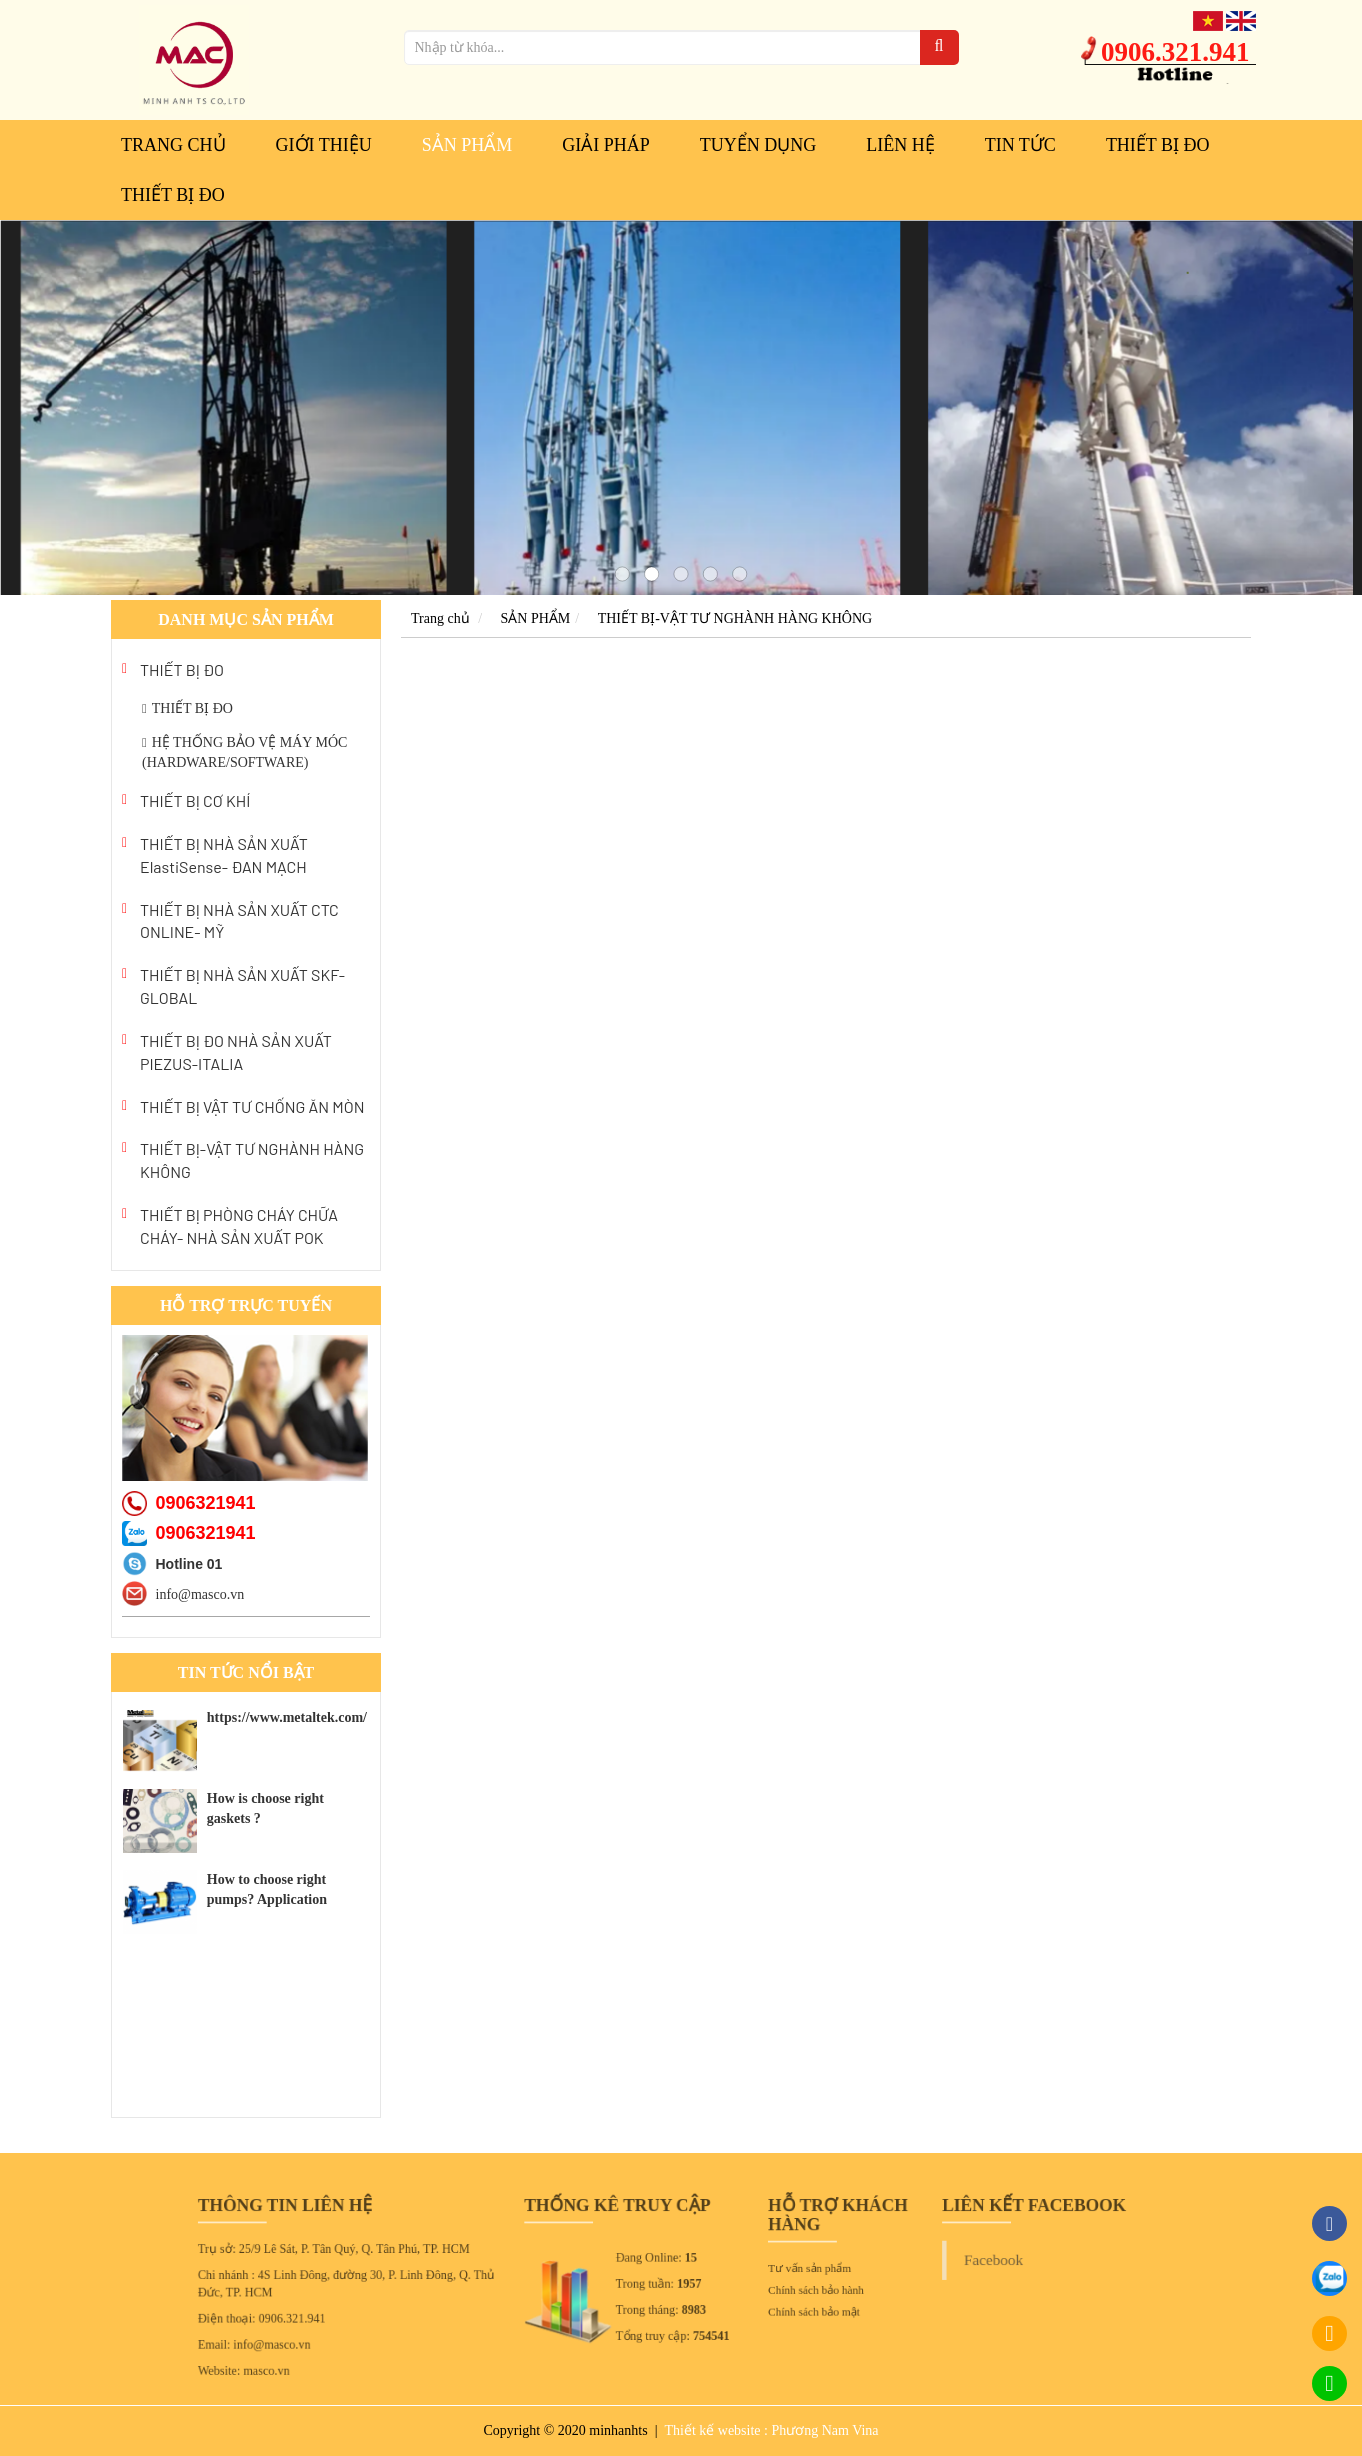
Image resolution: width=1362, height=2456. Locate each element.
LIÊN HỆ (900, 145)
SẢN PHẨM (467, 145)
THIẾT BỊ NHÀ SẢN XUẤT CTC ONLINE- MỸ (239, 921)
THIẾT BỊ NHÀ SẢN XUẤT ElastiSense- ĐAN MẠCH (224, 855)
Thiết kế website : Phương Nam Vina (771, 2430)
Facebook (923, 2263)
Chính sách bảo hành (785, 2287)
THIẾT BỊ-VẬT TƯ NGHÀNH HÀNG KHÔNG (252, 1160)
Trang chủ (173, 145)
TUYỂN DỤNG (758, 145)
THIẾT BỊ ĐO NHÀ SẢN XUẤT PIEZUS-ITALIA (236, 1052)
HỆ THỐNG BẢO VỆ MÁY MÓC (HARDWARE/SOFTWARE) (244, 752)
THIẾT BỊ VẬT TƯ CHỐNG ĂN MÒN (252, 1106)
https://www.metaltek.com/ (287, 1717)
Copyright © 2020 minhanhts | (572, 2430)
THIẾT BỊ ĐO (1158, 145)
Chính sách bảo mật (783, 2304)
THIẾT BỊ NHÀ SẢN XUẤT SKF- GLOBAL (242, 986)
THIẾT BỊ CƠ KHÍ (195, 800)
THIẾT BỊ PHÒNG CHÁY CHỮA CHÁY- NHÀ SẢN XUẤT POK (239, 1226)
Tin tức (1020, 145)
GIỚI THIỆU (324, 145)
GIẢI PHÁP (606, 145)
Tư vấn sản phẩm (780, 2270)
